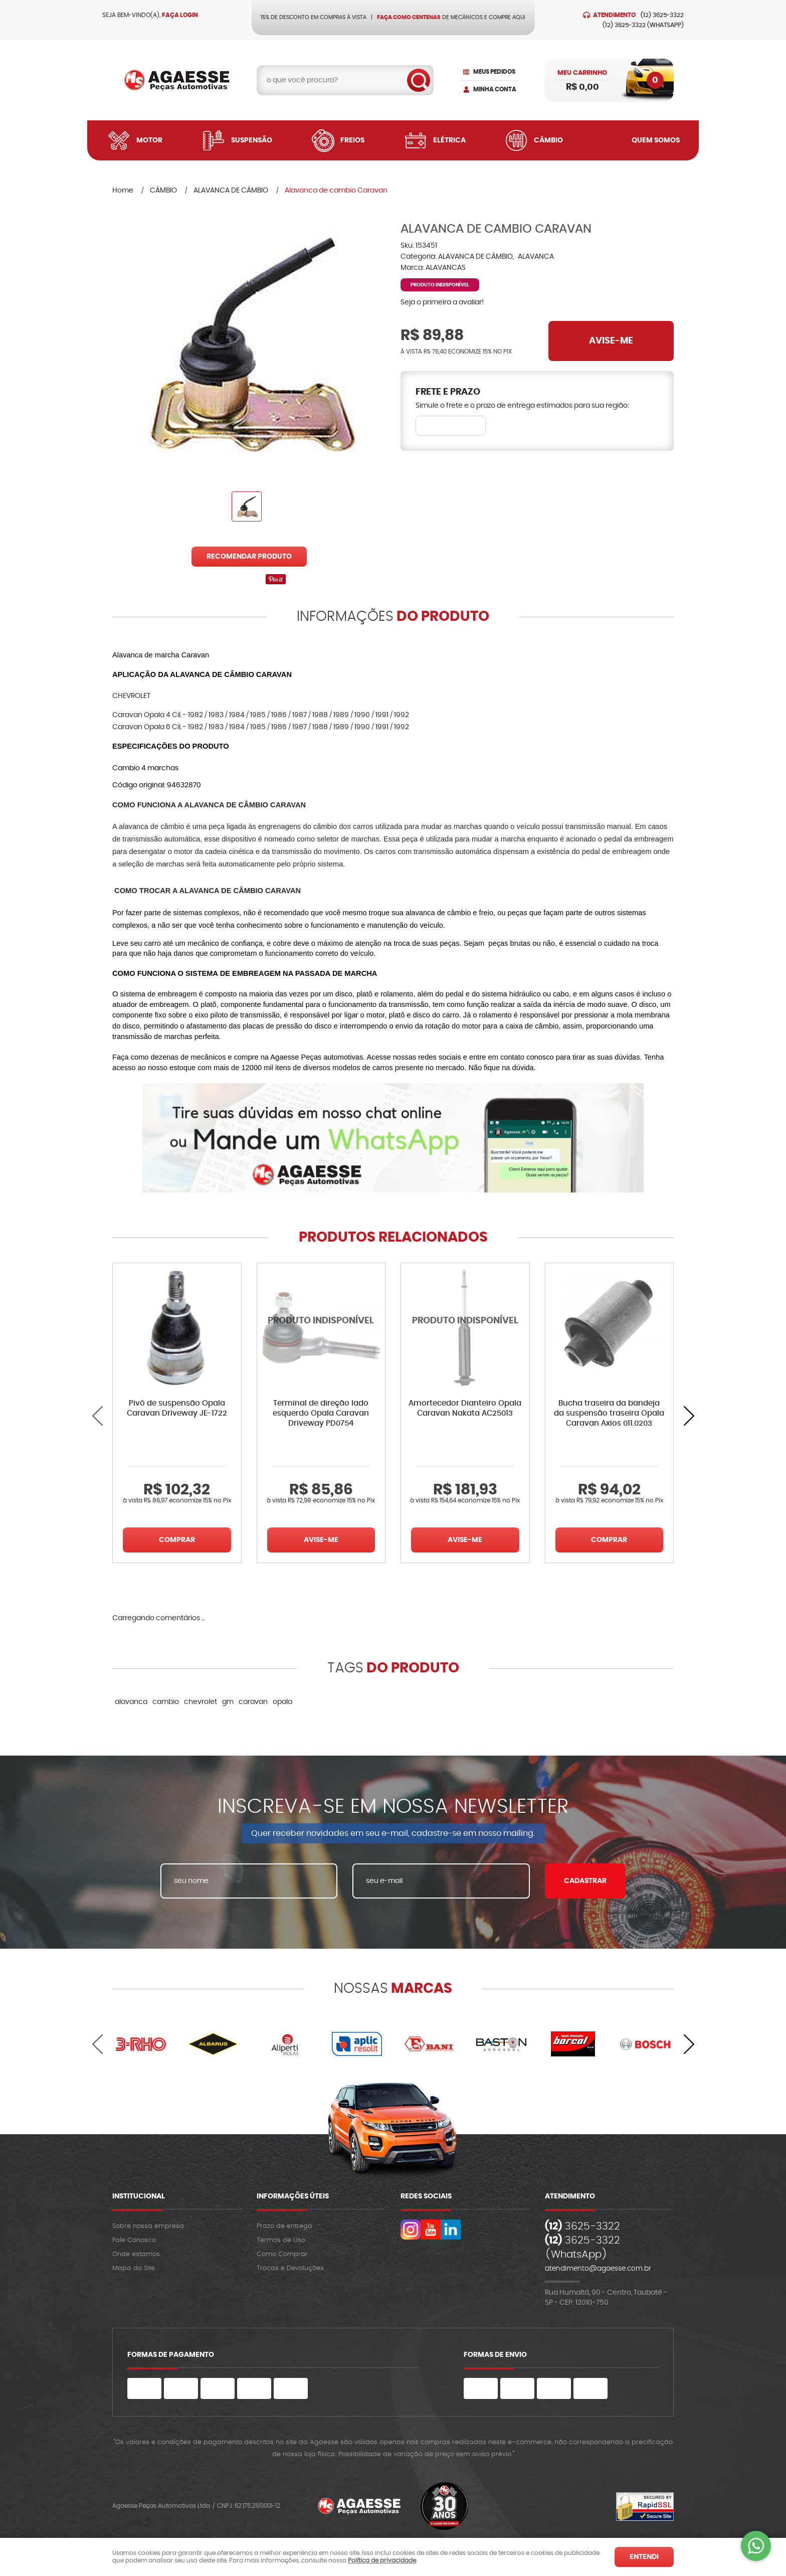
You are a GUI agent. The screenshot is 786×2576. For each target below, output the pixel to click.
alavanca (131, 1701)
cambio (165, 1701)
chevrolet (200, 1701)
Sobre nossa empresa (148, 2226)
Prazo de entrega (284, 2226)
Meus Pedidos (494, 72)
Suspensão (251, 140)
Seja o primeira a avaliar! (442, 302)
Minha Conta (494, 89)
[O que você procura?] (418, 80)
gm (228, 1701)
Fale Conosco (134, 2240)
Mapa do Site (133, 2268)
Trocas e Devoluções (290, 2268)
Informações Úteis (293, 2196)
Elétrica (449, 140)
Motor (149, 140)
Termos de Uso (281, 2240)
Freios (352, 140)
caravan (253, 1701)
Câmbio (548, 140)
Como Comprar (282, 2254)
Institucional (138, 2196)
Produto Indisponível (321, 1327)
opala (282, 1701)
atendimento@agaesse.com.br (598, 2268)
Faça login (180, 15)
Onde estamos (136, 2254)
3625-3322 (662, 15)
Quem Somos (656, 140)
